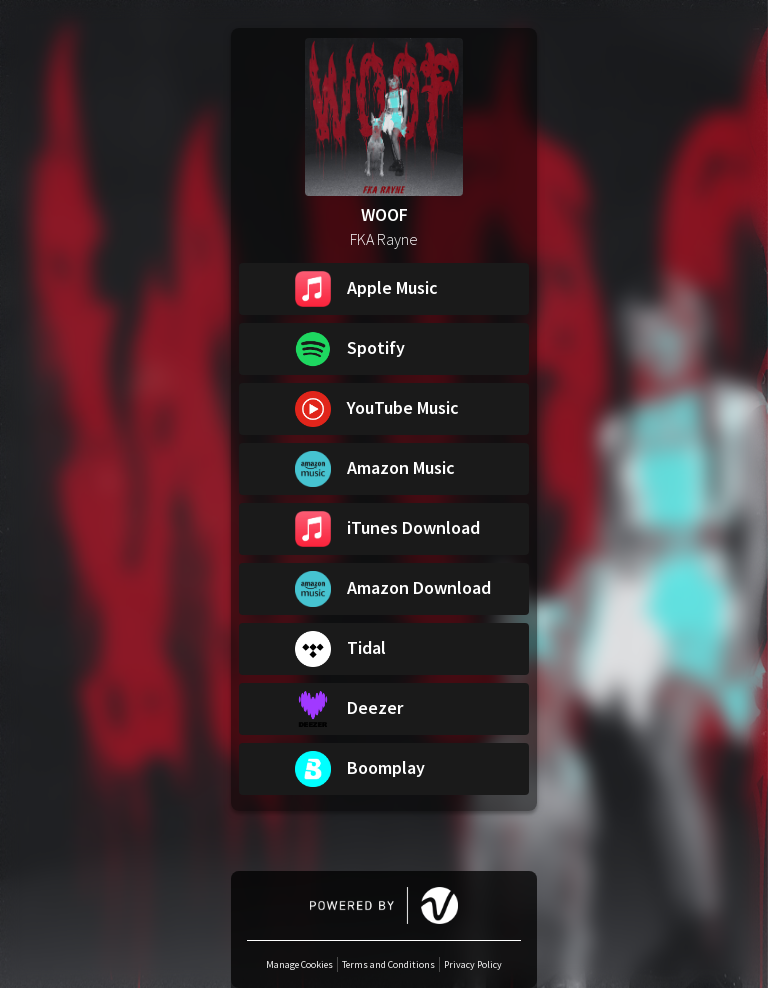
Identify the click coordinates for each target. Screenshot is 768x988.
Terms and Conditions (388, 964)
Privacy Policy (473, 964)
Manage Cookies (299, 964)
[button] (384, 289)
